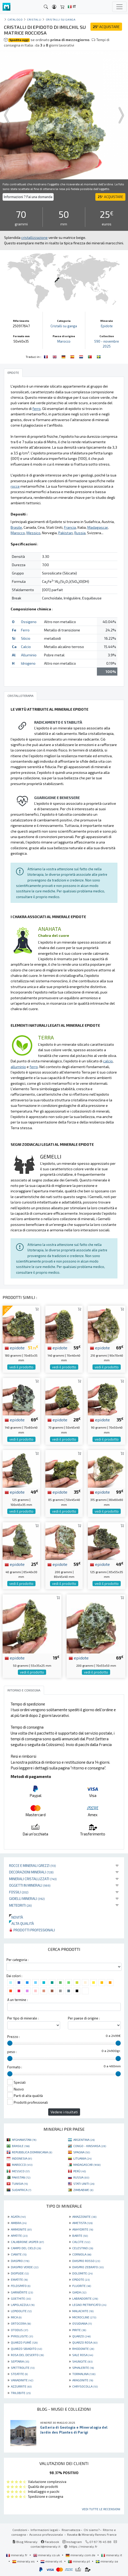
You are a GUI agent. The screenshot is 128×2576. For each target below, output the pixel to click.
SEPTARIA (20, 2361)
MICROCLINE (84, 2317)
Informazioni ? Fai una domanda (28, 197)
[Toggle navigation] (119, 7)
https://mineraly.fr (83, 2546)
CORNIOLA (81, 2254)
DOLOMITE (82, 2273)
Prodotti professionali (32, 1930)
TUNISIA (20, 2183)
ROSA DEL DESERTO (27, 2355)
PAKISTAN (21, 2177)
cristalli (34, 19)
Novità (16, 1917)
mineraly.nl (51, 2561)
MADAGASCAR (87, 2164)
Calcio (26, 646)
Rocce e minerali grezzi (32, 1865)
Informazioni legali (44, 2530)
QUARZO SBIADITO (26, 2348)
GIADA (79, 2292)
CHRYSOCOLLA (85, 2386)
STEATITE (19, 2374)
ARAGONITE (82, 2380)
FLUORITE (81, 2285)
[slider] (9, 2043)
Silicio (25, 638)
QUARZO (81, 2336)
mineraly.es (23, 2561)
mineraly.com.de (81, 2555)
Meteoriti (20, 1905)
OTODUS (19, 2330)
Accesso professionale (46, 2534)
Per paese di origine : (84, 2018)
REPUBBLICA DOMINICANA (32, 2152)
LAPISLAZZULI (22, 2304)
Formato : (14, 2067)
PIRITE (79, 2330)
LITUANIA (82, 2158)
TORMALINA (83, 2374)
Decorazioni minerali (31, 1872)
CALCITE (81, 2242)
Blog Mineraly (25, 2542)
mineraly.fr (17, 2555)
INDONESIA (22, 2158)
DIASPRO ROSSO (86, 2261)
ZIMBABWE (83, 2190)
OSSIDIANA (82, 2323)
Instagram (72, 2542)
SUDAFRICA (21, 2190)
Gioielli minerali (27, 1898)
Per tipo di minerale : (23, 2018)
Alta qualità (21, 1923)
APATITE (19, 2235)
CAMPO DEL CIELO (26, 2248)
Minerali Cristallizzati (33, 1879)
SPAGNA (81, 2152)
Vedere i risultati (64, 2112)
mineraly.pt (79, 2561)
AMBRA (18, 2223)
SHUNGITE (82, 2361)
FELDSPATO (20, 2285)
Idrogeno (28, 663)
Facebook (50, 2542)
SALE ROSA (82, 2355)
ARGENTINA (84, 2139)
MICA (16, 2317)
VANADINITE (22, 2380)
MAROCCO (22, 2164)
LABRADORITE (85, 2298)
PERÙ (79, 2171)
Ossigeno (29, 621)
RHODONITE (83, 2348)
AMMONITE (21, 2229)
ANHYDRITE (82, 2229)
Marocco (63, 341)
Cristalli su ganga (61, 19)
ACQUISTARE (106, 26)
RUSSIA (81, 2177)
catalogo (15, 19)
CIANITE (18, 2254)
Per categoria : (17, 1960)
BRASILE (21, 2146)
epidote (15, 1347)
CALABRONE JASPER (27, 2242)
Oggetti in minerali (30, 1885)
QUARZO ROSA (84, 2342)
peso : (12, 2052)
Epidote (107, 326)
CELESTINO (82, 2248)
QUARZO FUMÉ (24, 2342)
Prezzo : (13, 2037)
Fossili (19, 1892)
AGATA (18, 2216)
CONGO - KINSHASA (89, 2146)
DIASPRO (20, 2261)
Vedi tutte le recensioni (101, 2509)
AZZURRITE (21, 2386)
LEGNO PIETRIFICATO (89, 2304)
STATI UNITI (83, 2183)
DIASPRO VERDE (24, 2267)
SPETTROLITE (22, 2367)
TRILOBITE (21, 2393)
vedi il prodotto (21, 1367)
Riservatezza (71, 2530)
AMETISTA (82, 2223)
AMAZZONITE (84, 2216)
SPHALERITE (83, 2367)
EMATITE (19, 2279)
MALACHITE (83, 2311)
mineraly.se (107, 2561)
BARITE (80, 2235)
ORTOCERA (21, 2323)
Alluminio (29, 655)
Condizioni (19, 2530)
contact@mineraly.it (45, 2546)
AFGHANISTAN (24, 2139)
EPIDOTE (81, 2279)
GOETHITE (21, 2298)
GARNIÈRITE (22, 2292)
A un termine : (17, 2000)
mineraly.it (111, 2555)
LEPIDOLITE (21, 2311)
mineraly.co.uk (47, 2555)
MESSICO (21, 2171)
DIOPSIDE (20, 2273)
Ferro (25, 630)
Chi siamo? (91, 2530)
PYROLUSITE (22, 2336)
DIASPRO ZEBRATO (88, 2267)
